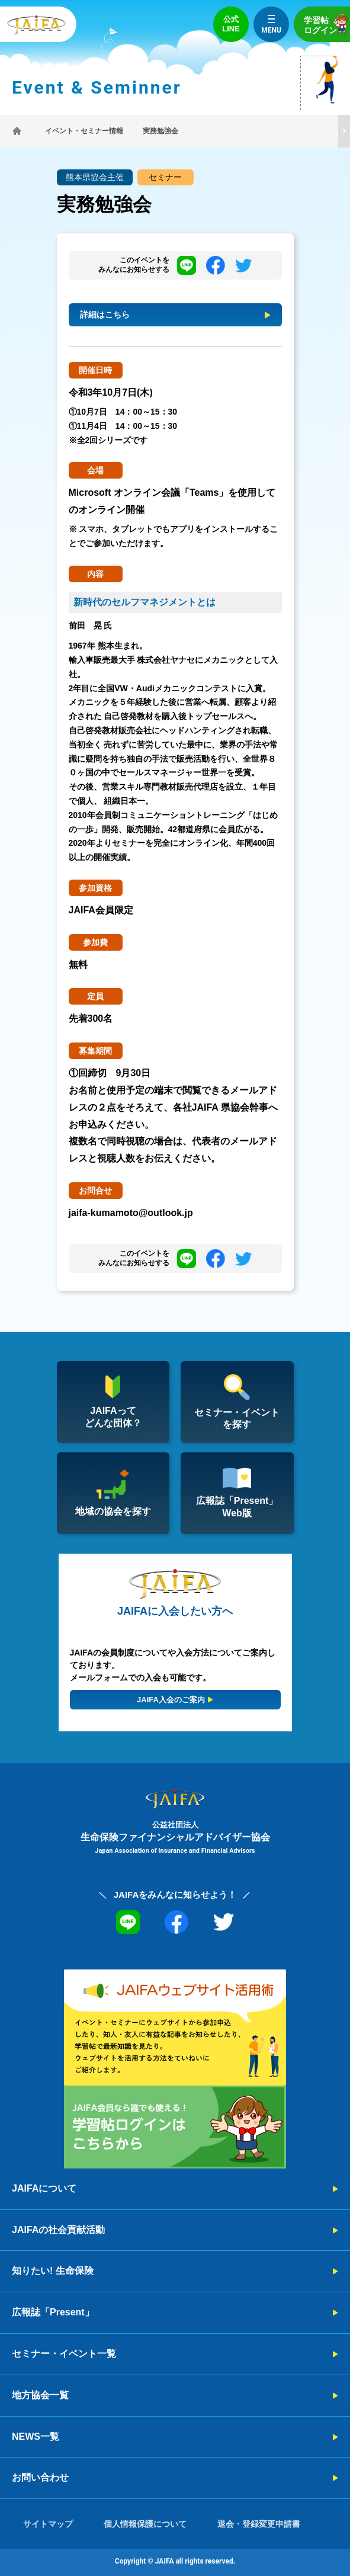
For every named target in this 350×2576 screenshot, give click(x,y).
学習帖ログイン (327, 24)
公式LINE (231, 24)
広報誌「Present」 (53, 2312)
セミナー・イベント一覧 (64, 2354)
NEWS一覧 (35, 2436)
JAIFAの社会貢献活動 (58, 2230)
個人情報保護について (145, 2524)
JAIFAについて (44, 2188)
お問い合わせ (40, 2477)
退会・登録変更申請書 (258, 2524)
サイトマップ (48, 2524)
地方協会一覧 (40, 2395)
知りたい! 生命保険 (53, 2271)
